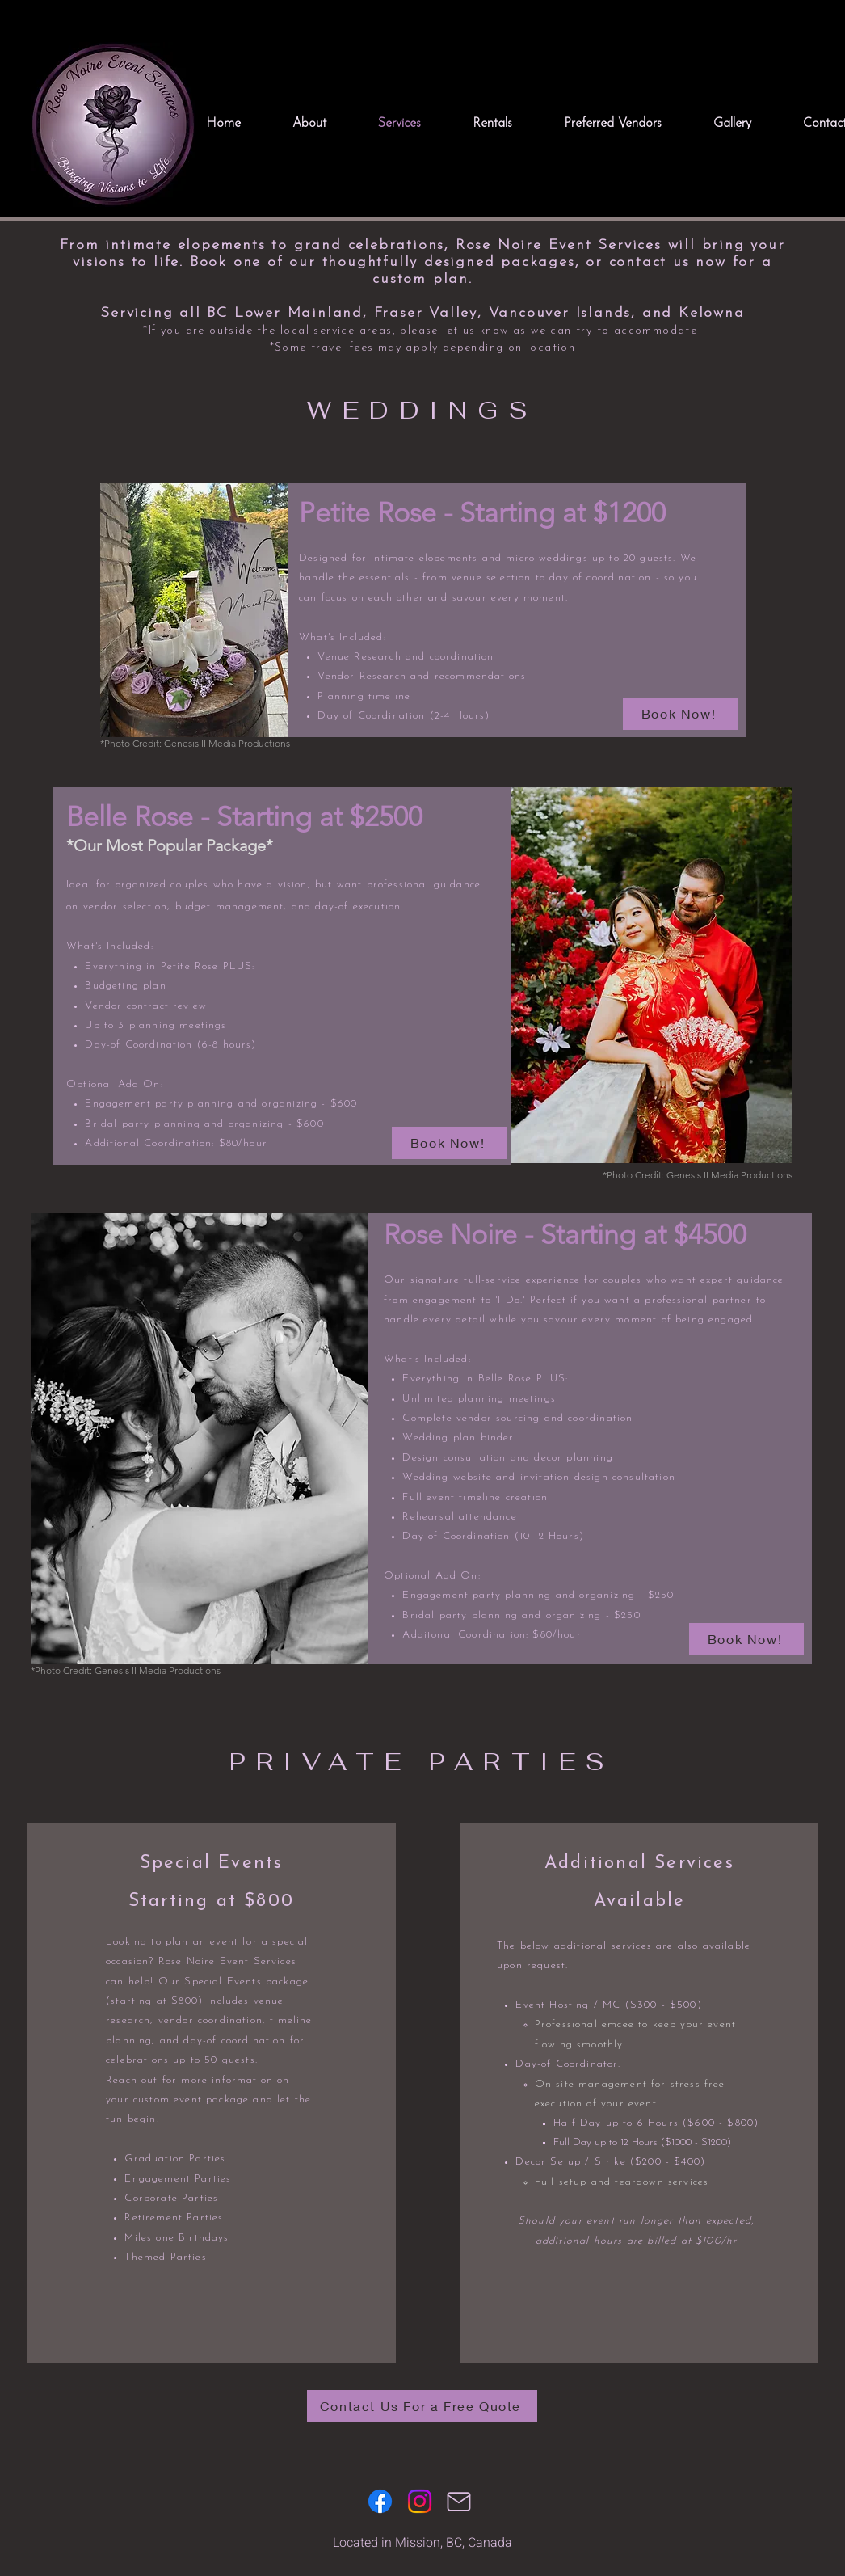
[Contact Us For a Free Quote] (422, 2406)
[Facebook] (380, 2501)
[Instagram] (419, 2501)
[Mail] (459, 2501)
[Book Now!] (680, 714)
